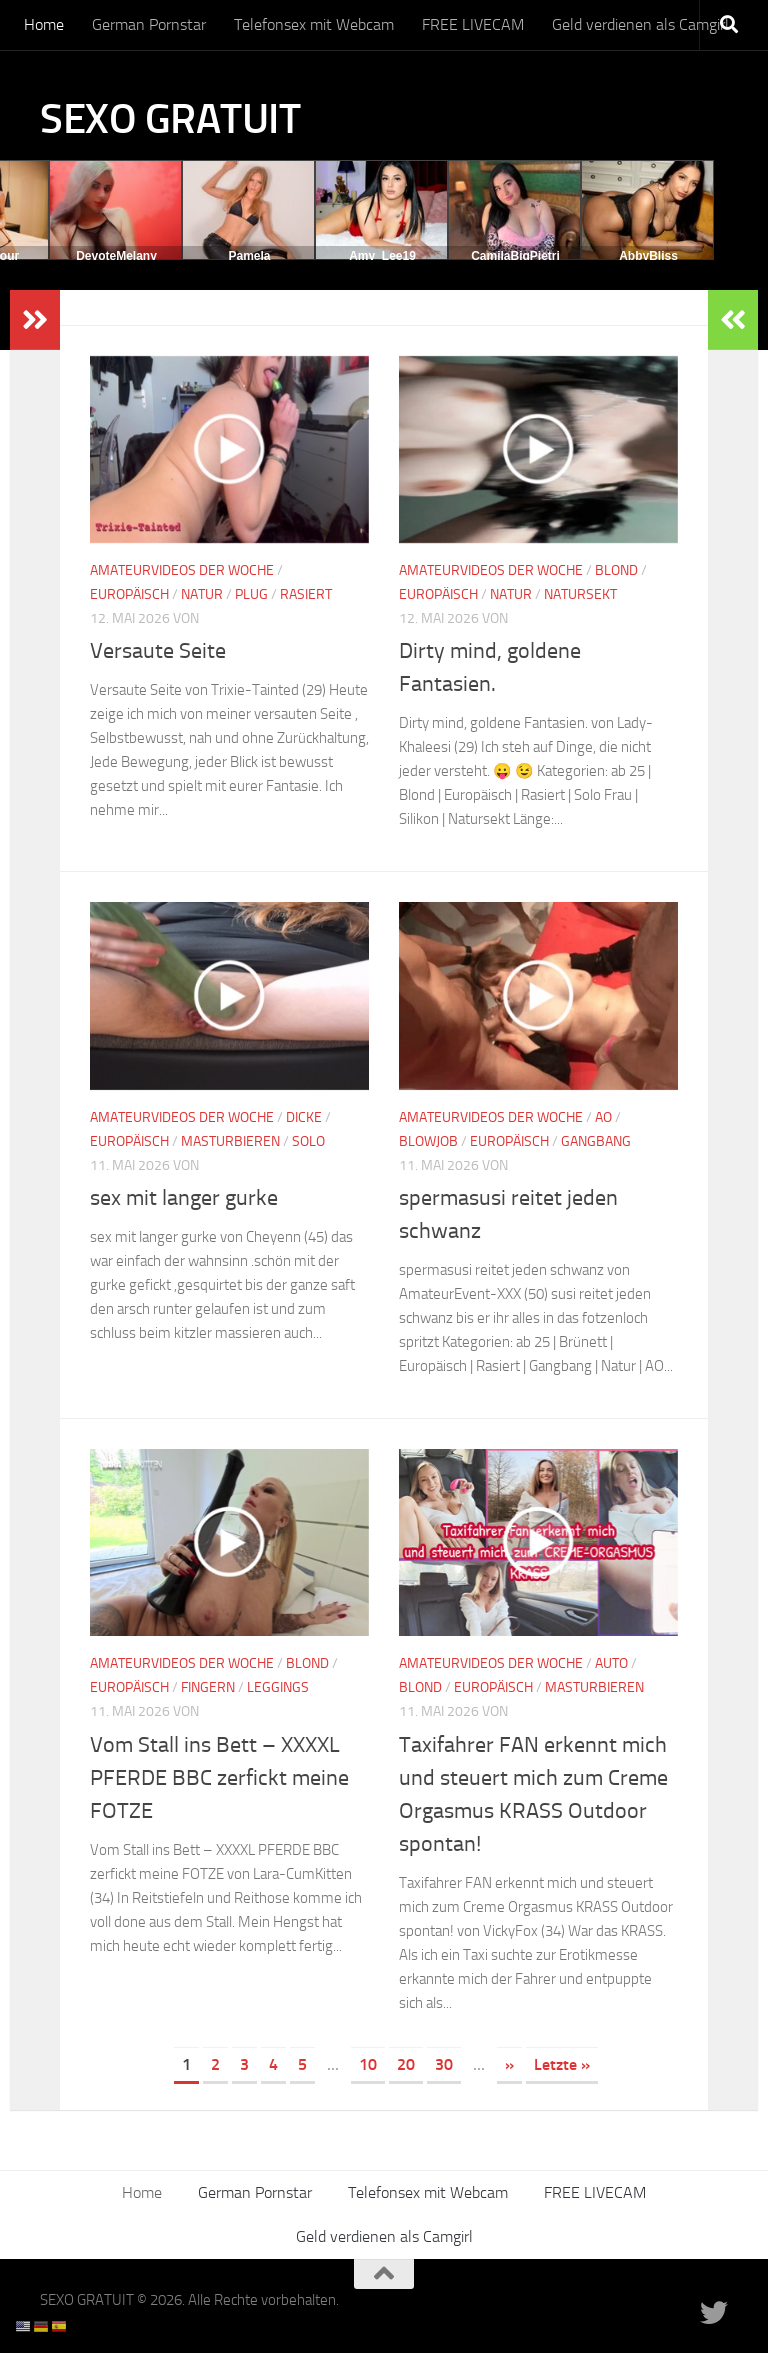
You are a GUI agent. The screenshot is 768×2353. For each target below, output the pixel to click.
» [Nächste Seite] (509, 2064)
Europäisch (129, 594)
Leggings (278, 1687)
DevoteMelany (116, 256)
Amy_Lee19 (382, 256)
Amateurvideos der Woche (182, 570)
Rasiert (306, 594)
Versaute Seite (158, 651)
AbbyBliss (648, 256)
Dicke (304, 1117)
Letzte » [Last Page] (562, 2064)
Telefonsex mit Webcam (314, 24)
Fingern (208, 1687)
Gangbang (596, 1141)
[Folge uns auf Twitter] (714, 2313)
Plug (251, 594)
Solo (308, 1141)
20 (406, 2064)
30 (444, 2064)
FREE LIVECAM (473, 24)
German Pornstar (149, 24)
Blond (616, 570)
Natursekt (580, 594)
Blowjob (428, 1141)
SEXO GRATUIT (170, 119)
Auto (611, 1663)
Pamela (249, 256)
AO (603, 1117)
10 (368, 2064)
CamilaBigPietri (515, 256)
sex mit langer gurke (184, 1198)
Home (44, 24)
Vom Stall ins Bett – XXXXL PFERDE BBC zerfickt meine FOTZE (219, 1778)
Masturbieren (230, 1141)
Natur (202, 594)
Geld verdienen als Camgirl (640, 24)
